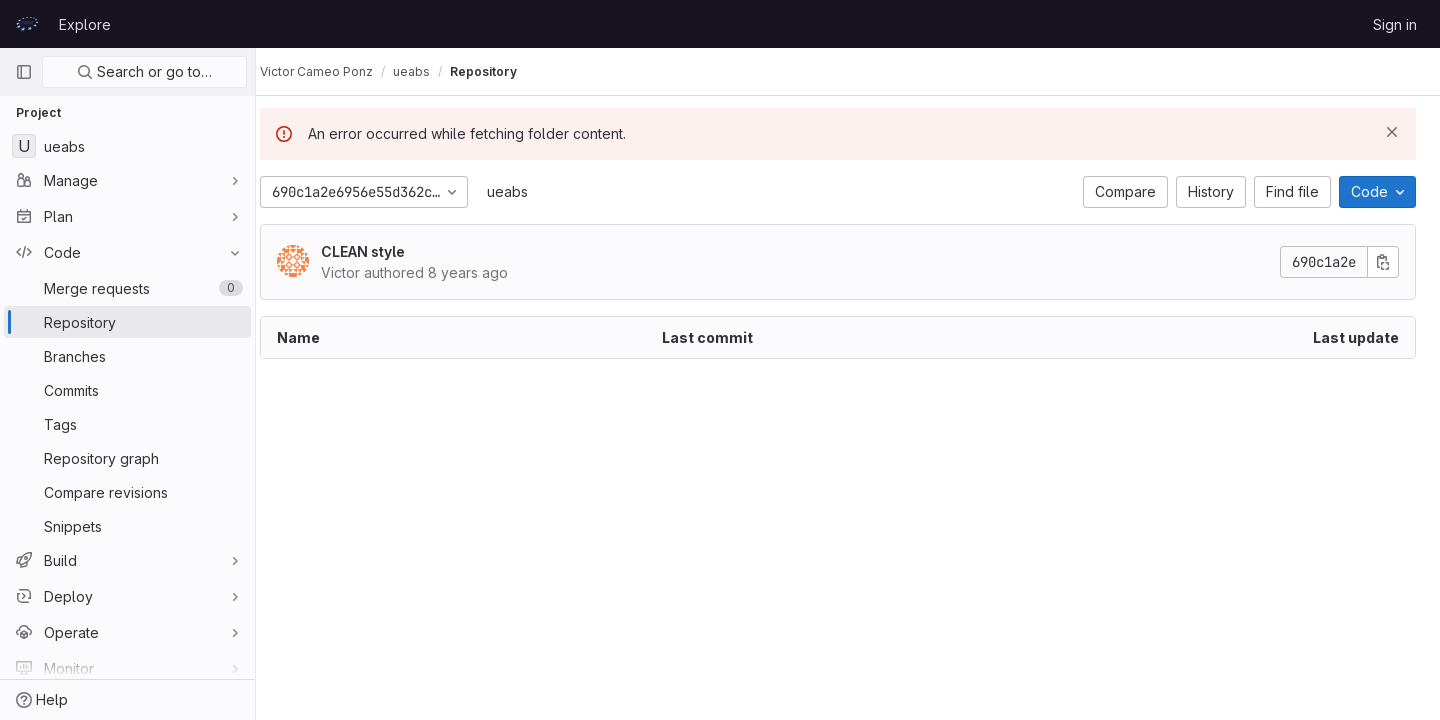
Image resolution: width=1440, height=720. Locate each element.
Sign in (1395, 24)
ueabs (527, 191)
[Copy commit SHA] (1383, 262)
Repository (503, 71)
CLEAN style (383, 251)
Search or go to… (144, 71)
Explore (85, 24)
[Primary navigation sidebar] (24, 72)
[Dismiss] (1392, 132)
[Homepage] (27, 24)
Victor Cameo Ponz (336, 71)
